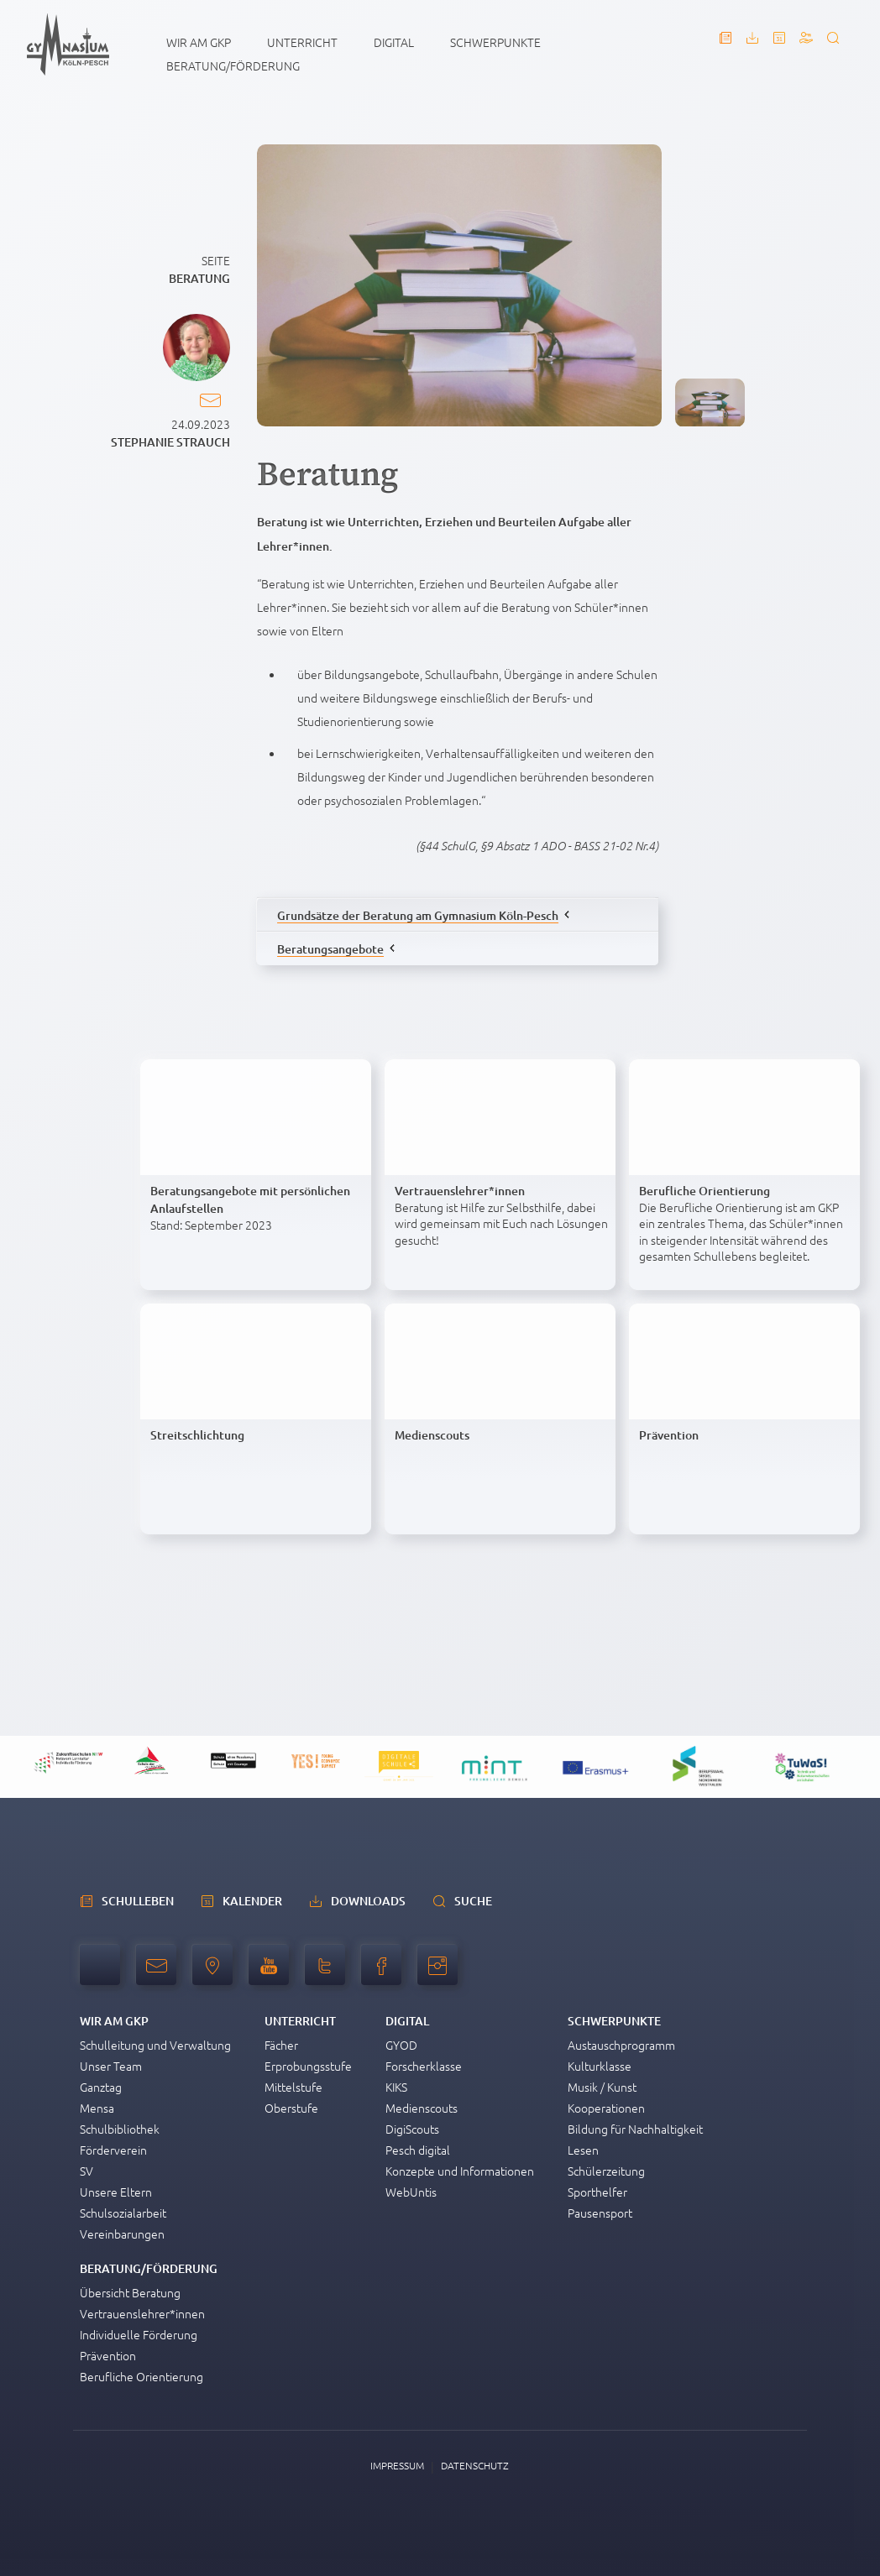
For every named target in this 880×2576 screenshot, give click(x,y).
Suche (473, 1901)
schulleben (138, 1901)
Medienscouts (421, 2107)
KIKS (396, 2086)
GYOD (401, 2044)
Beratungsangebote (330, 949)
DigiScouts (412, 2128)
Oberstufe (291, 2107)
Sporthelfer (597, 2191)
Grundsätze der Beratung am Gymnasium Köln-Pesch (417, 915)
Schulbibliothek (120, 2128)
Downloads (368, 1901)
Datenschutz (475, 2465)
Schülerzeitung (606, 2170)
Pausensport (600, 2212)
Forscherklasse (423, 2065)
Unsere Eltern (116, 2191)
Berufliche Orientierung (141, 2376)
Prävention (108, 2355)
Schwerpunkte (495, 42)
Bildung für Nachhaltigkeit (635, 2128)
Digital (394, 42)
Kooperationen (606, 2107)
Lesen (583, 2149)
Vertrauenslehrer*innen (142, 2313)
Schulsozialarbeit (123, 2212)
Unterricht (302, 42)
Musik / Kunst (602, 2086)
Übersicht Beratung (130, 2292)
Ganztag (101, 2086)
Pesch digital (417, 2149)
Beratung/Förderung (233, 65)
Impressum (397, 2465)
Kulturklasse (599, 2065)
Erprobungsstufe (308, 2065)
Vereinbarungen (122, 2233)
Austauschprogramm (621, 2044)
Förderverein (113, 2149)
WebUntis (411, 2191)
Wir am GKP (198, 42)
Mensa (97, 2107)
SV (86, 2170)
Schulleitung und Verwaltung (155, 2044)
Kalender (252, 1901)
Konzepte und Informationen (459, 2170)
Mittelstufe (293, 2086)
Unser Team (111, 2065)
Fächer (281, 2044)
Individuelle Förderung (138, 2334)
